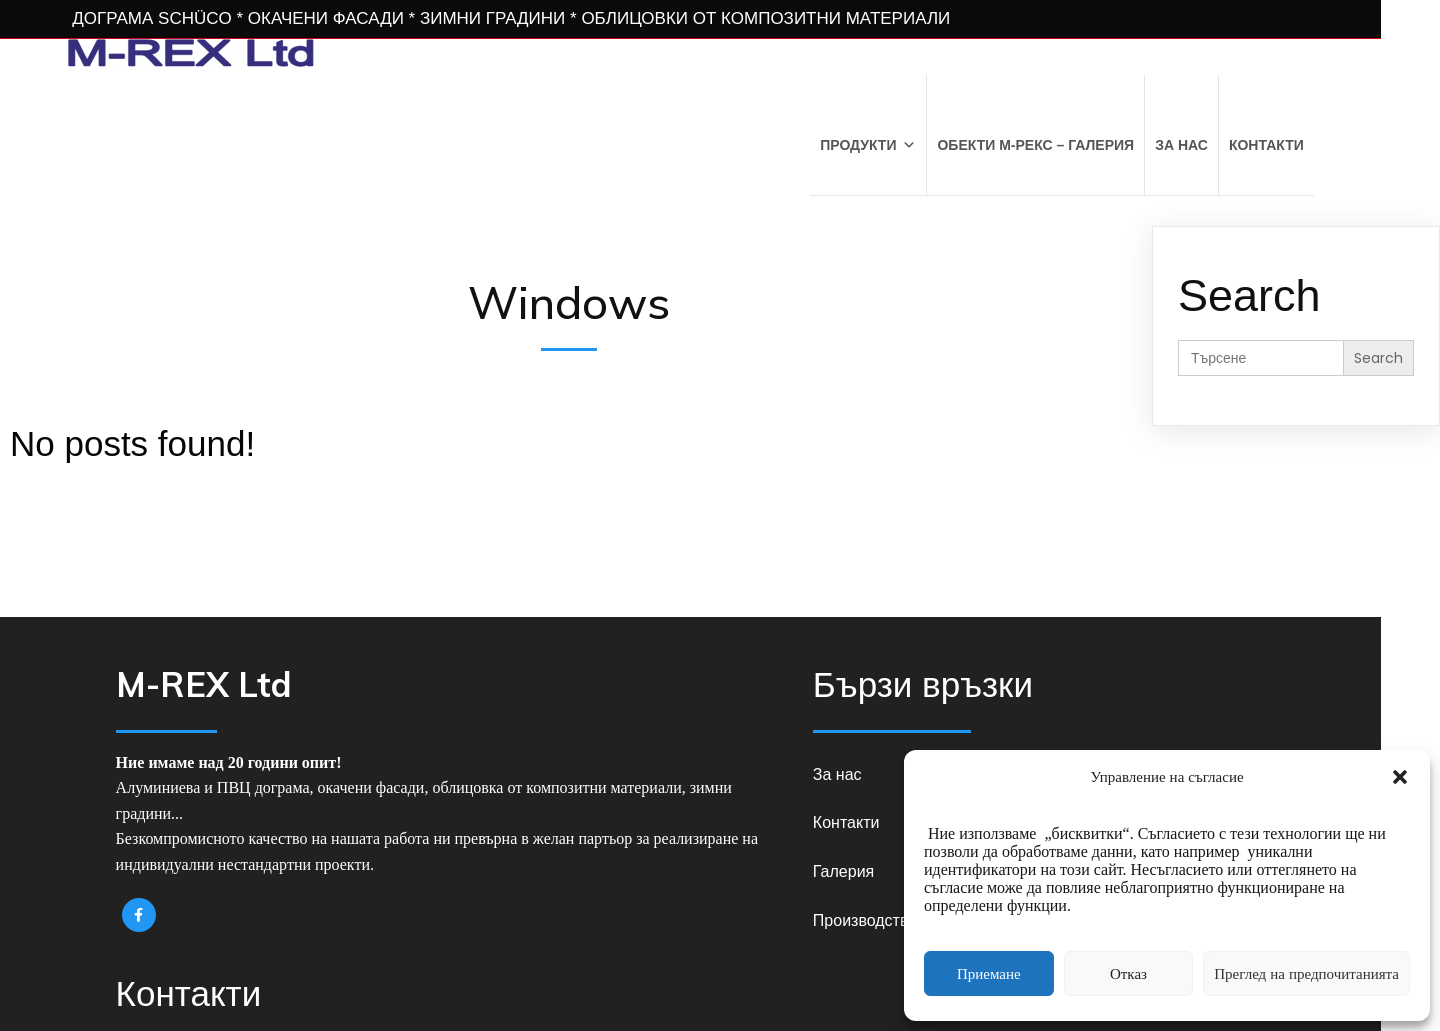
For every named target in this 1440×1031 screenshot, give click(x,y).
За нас (1237, 144)
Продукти (924, 144)
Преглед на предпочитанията (1306, 973)
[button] (1400, 777)
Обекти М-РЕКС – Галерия (1092, 144)
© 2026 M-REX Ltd (720, 980)
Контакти (1322, 144)
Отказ (1128, 973)
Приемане (989, 973)
